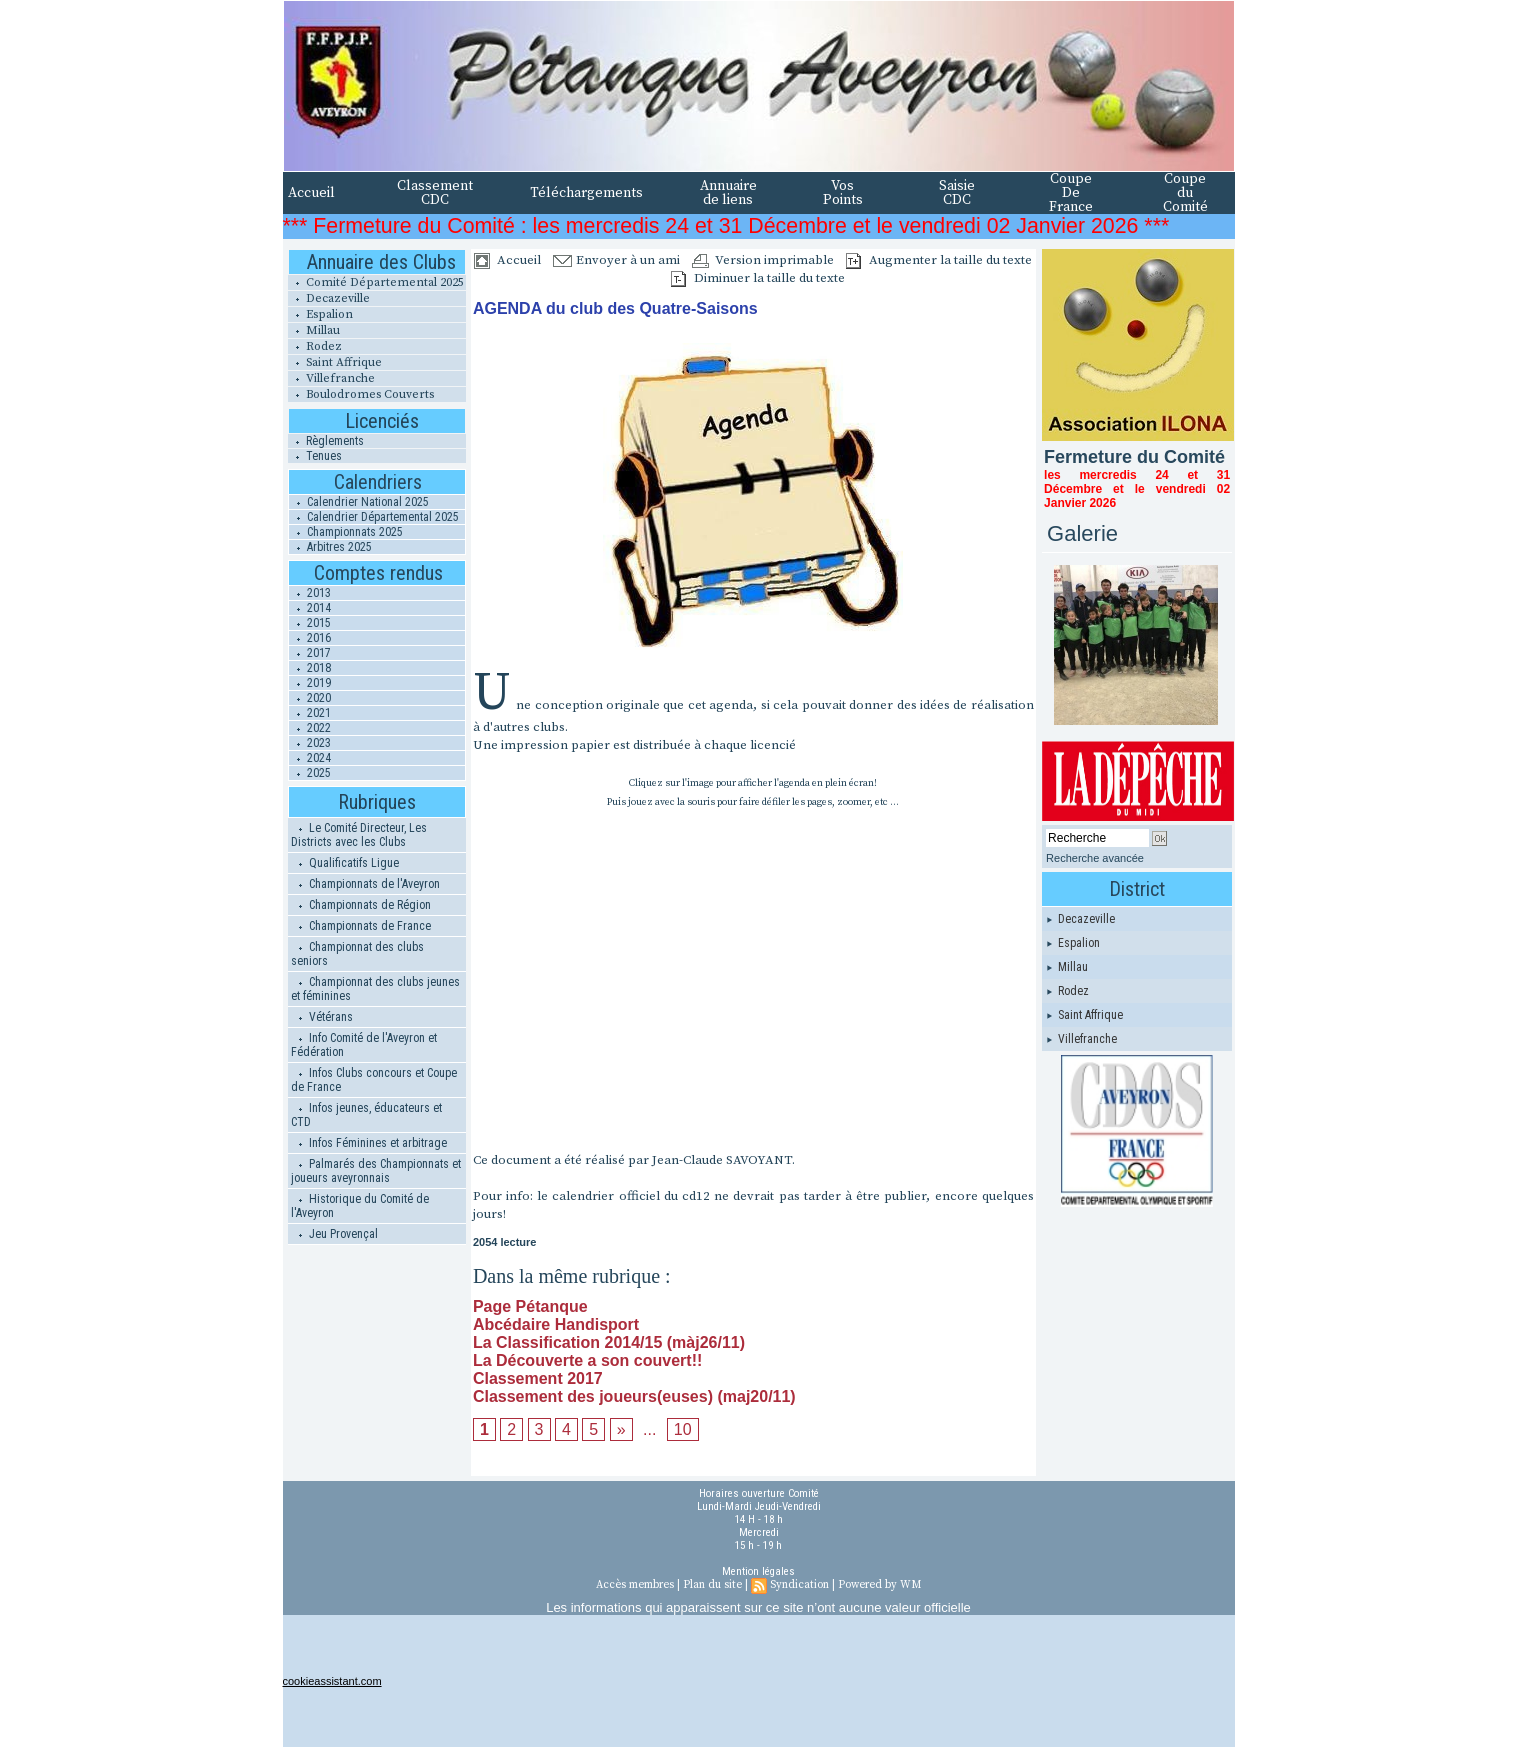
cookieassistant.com (332, 1681)
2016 (310, 638)
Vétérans (322, 1017)
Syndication (799, 1585)
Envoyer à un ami (616, 260)
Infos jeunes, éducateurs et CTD (366, 1115)
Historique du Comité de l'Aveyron (360, 1206)
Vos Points (843, 193)
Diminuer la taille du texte (758, 278)
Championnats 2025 (346, 532)
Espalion (320, 314)
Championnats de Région (361, 905)
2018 (310, 668)
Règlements (326, 441)
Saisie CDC (957, 193)
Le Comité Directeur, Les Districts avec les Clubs (359, 835)
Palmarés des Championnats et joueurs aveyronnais (376, 1171)
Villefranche (331, 378)
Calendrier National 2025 (359, 502)
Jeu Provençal (334, 1234)
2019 (310, 683)
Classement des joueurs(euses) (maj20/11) (634, 1396)
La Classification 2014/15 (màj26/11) (609, 1342)
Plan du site (712, 1585)
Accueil (311, 193)
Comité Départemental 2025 (376, 282)
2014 (310, 608)
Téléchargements (586, 193)
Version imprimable (763, 260)
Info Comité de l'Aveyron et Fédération (364, 1045)
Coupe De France (1071, 193)
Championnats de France (361, 926)
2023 (310, 743)
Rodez (315, 346)
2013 (310, 593)
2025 (310, 773)
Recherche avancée (1095, 858)
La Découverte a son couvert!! (587, 1360)
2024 (310, 758)
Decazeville (329, 298)
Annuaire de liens (728, 193)
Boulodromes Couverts (361, 394)
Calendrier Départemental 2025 (374, 517)
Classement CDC (435, 193)
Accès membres (635, 1585)
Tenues (315, 456)
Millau (314, 330)
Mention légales (758, 1571)
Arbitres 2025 (330, 547)
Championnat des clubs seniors (357, 954)
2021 (310, 713)
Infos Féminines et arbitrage (369, 1143)
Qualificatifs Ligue (345, 863)
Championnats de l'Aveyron (365, 884)
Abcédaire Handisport (556, 1324)
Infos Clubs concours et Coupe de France (374, 1080)
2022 (310, 728)
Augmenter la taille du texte (939, 260)
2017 (310, 653)
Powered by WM (879, 1585)
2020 (310, 698)
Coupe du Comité (1185, 193)
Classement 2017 (538, 1378)
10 (683, 1429)
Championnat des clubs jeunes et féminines (375, 989)
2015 (310, 623)
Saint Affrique (335, 362)
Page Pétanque (530, 1306)
